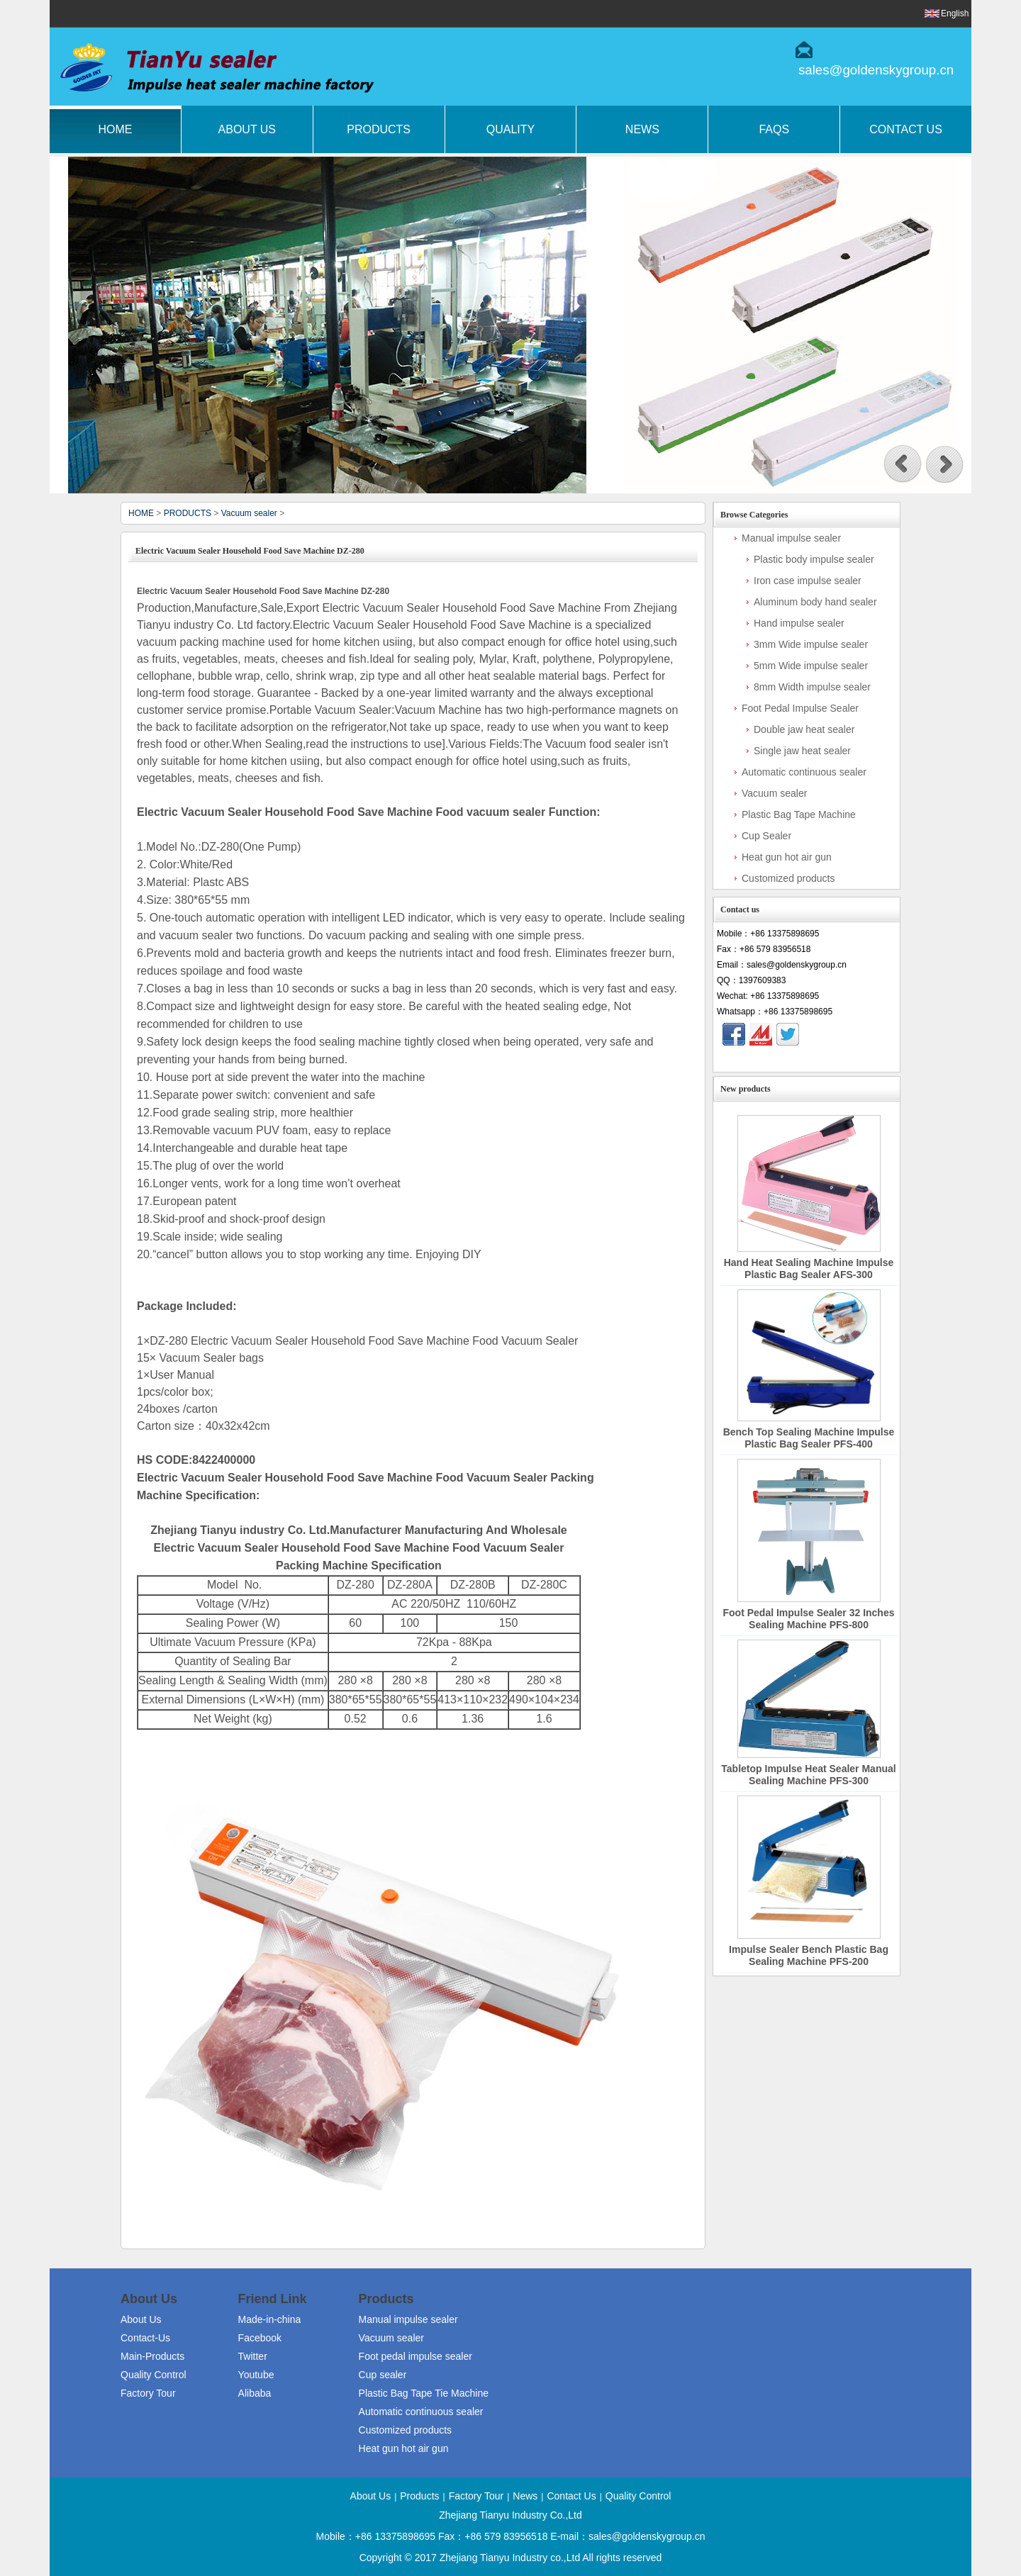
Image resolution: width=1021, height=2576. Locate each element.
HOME (141, 513)
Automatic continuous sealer (804, 772)
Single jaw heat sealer (802, 750)
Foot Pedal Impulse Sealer (800, 708)
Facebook (259, 2337)
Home (115, 129)
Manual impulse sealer (791, 538)
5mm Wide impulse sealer (811, 665)
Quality (510, 129)
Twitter (252, 2356)
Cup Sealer (766, 835)
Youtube (256, 2374)
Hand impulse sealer (799, 623)
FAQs (774, 129)
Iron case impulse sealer (807, 580)
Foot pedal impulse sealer (415, 2356)
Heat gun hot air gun (787, 857)
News (642, 129)
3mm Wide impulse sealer (811, 644)
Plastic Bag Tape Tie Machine (424, 2393)
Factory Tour (148, 2393)
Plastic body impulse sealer (814, 559)
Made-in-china (269, 2319)
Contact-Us (145, 2337)
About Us (247, 129)
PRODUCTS (187, 513)
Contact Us (905, 129)
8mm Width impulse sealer (812, 687)
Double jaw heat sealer (804, 729)
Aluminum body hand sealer (815, 601)
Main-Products (152, 2356)
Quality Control (153, 2374)
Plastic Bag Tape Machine (799, 814)
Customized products (788, 878)
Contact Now (806, 1059)
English (955, 13)
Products (379, 129)
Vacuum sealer (249, 513)
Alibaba (255, 2393)
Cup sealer (383, 2374)
